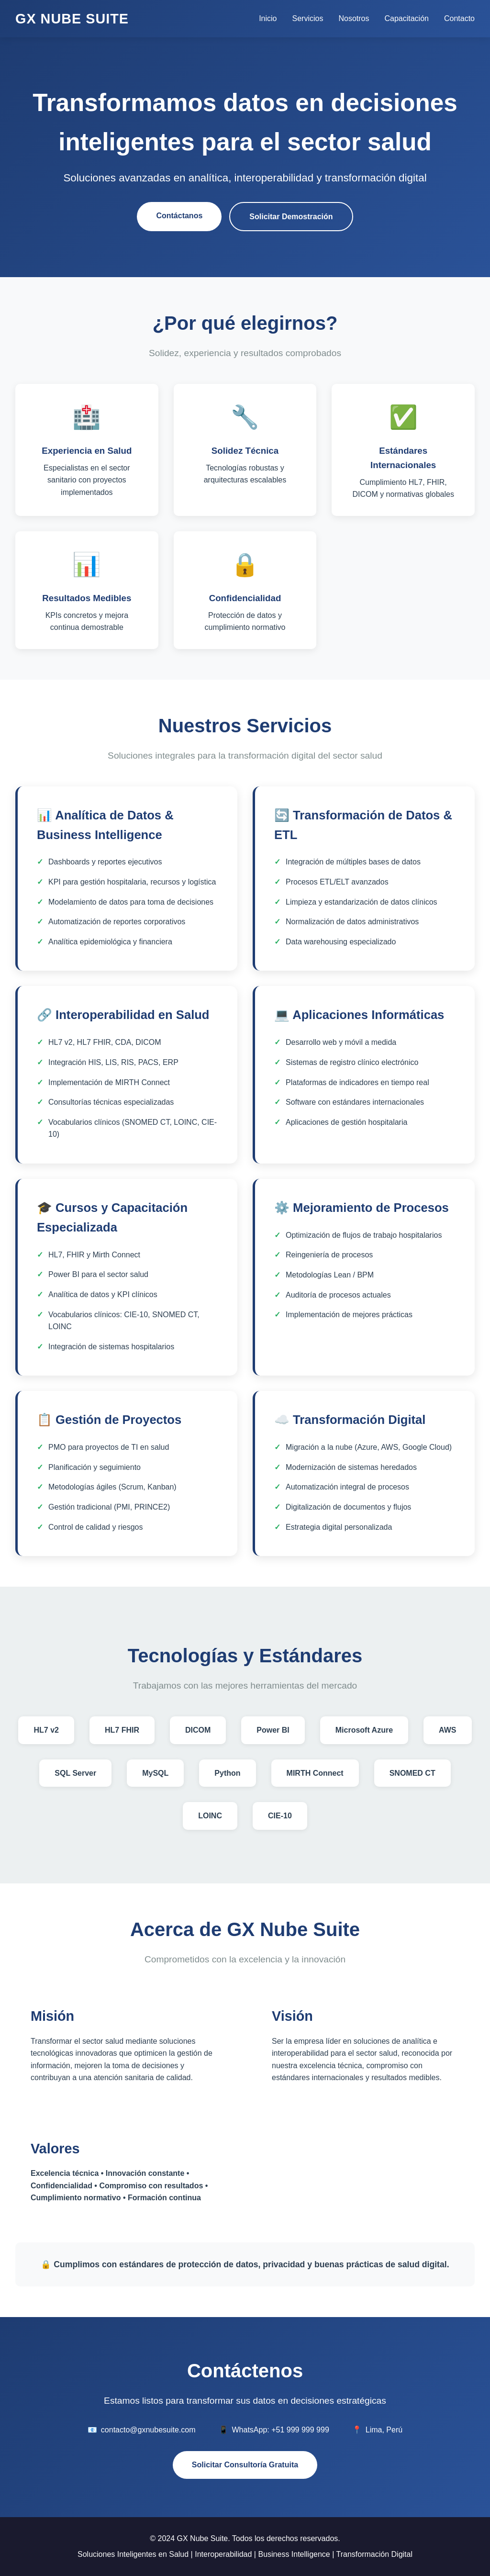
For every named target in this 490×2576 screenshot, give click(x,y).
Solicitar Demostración (291, 217)
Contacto (459, 18)
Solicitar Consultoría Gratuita (245, 2465)
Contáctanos (179, 216)
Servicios (307, 18)
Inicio (268, 18)
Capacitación (406, 18)
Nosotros (353, 18)
